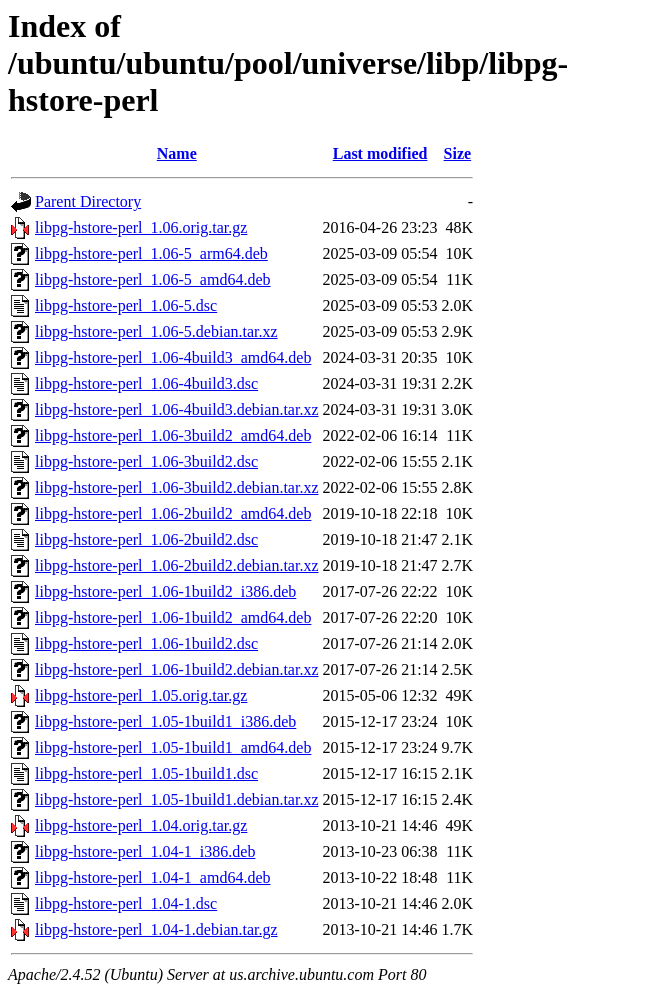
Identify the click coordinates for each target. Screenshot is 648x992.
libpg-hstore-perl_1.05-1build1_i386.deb (165, 721)
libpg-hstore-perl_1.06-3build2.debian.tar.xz (176, 487)
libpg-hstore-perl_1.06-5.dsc (126, 305)
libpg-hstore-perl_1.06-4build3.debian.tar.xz (176, 409)
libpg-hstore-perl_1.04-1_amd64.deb (153, 877)
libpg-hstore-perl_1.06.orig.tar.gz (141, 227)
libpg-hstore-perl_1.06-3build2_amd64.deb (173, 435)
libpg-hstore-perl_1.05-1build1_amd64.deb (173, 747)
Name (177, 153)
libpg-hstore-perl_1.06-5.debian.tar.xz (156, 331)
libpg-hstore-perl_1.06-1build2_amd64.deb (173, 617)
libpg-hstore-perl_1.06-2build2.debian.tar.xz (176, 565)
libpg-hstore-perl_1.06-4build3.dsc (146, 383)
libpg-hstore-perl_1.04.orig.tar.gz (141, 825)
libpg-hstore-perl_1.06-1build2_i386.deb (165, 591)
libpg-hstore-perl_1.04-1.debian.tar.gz (156, 929)
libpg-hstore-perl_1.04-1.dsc (126, 903)
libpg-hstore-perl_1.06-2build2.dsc (146, 539)
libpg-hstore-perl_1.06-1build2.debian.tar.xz (176, 669)
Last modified (380, 153)
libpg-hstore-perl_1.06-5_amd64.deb (153, 279)
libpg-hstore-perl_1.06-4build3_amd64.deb (173, 357)
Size (458, 153)
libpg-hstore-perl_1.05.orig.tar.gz (141, 695)
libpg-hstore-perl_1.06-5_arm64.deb (151, 253)
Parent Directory (88, 201)
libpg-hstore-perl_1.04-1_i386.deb (145, 851)
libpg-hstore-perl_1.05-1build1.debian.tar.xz (176, 799)
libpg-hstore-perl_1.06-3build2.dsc (146, 461)
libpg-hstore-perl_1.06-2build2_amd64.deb (173, 513)
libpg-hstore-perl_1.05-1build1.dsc (146, 773)
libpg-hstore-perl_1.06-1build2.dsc (146, 643)
